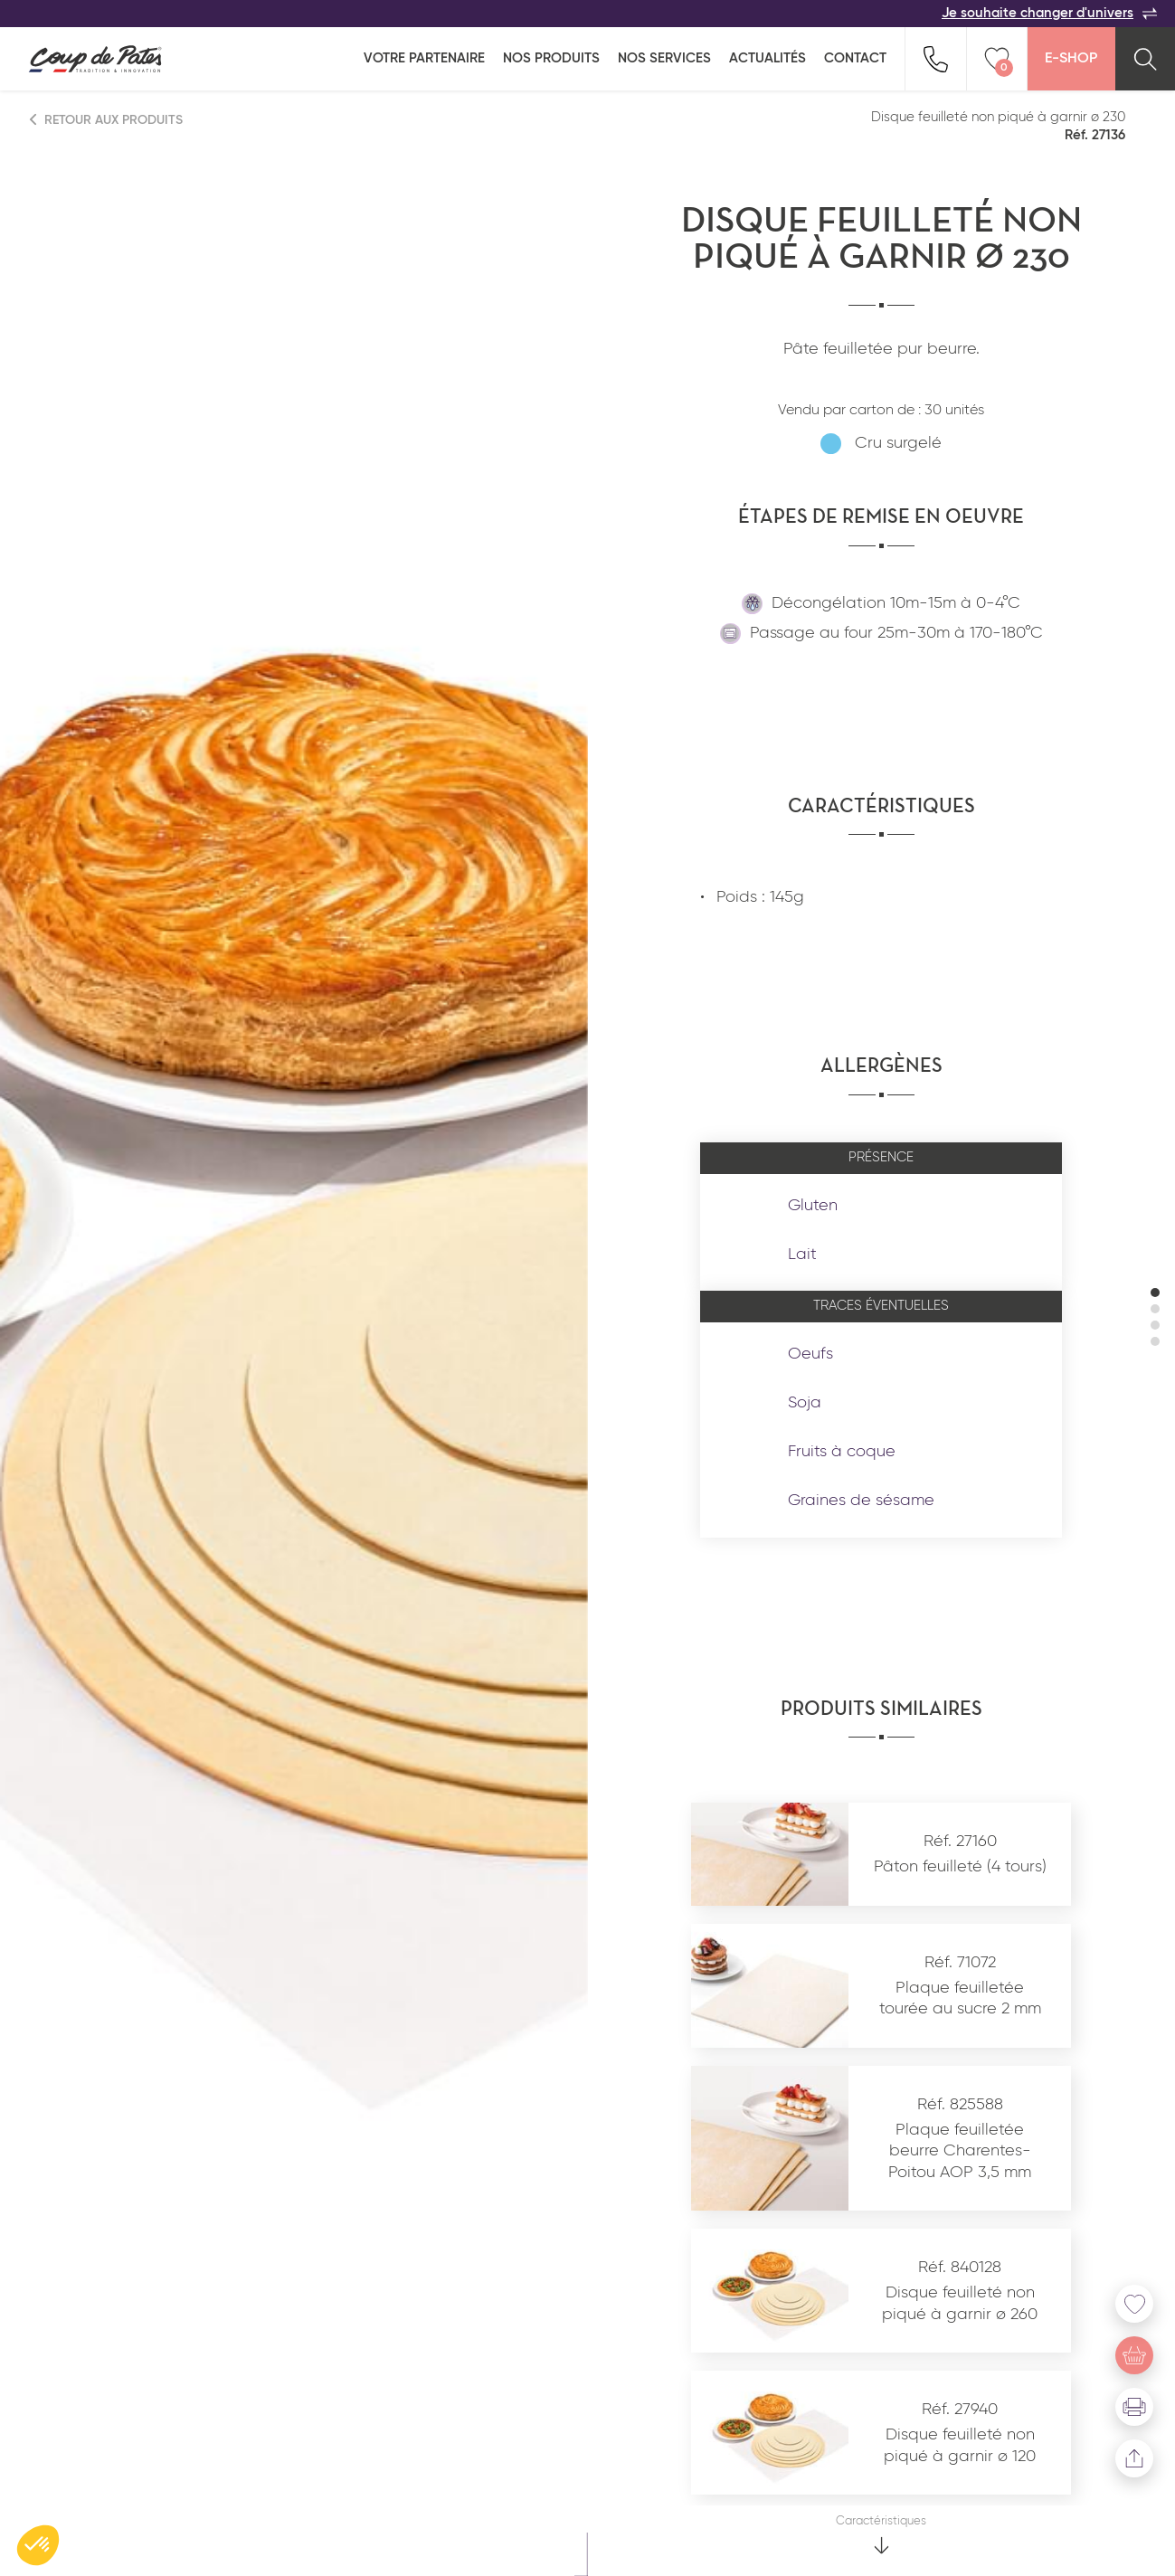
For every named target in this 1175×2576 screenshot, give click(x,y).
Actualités (767, 58)
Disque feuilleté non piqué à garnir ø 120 (960, 2445)
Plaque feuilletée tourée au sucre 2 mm (960, 1998)
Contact (855, 58)
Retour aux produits (107, 120)
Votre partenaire (424, 58)
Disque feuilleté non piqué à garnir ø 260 (960, 2303)
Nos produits (551, 58)
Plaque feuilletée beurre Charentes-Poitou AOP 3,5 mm (959, 2151)
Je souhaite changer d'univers (1049, 13)
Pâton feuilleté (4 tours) (960, 1867)
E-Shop (1071, 59)
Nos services (664, 58)
